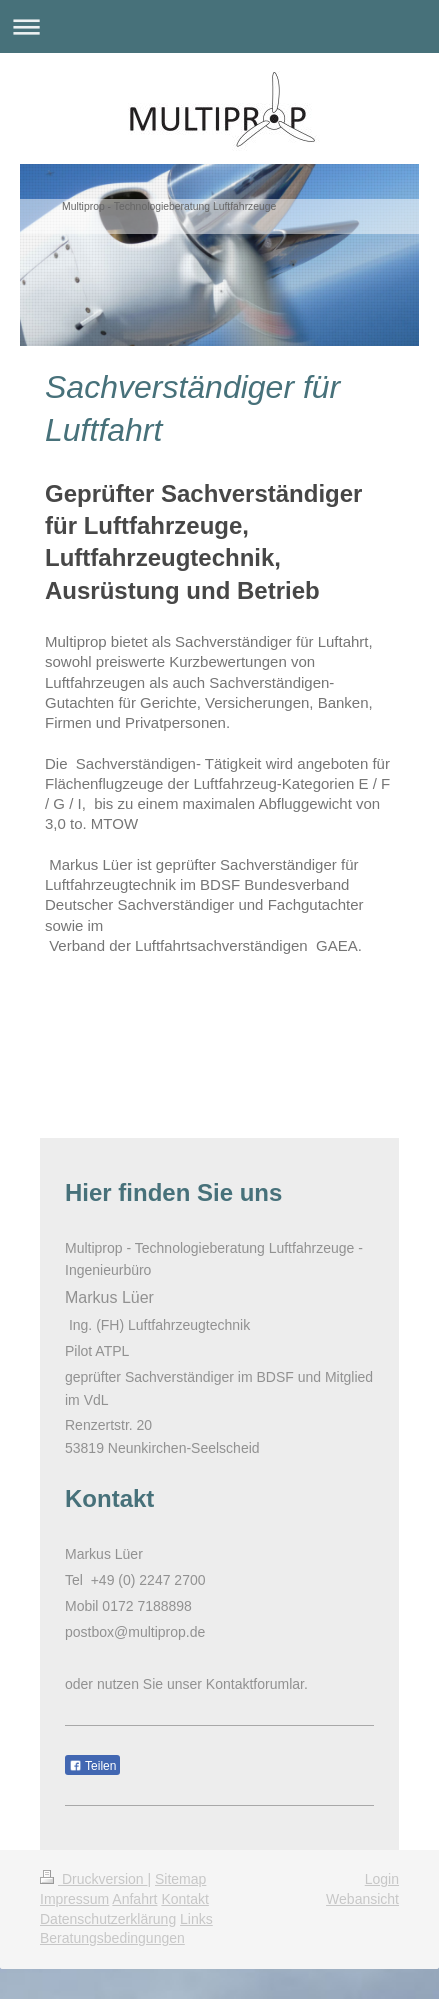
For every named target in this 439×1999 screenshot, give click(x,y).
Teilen (92, 1766)
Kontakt (184, 1899)
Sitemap (180, 1879)
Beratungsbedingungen (112, 1938)
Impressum (74, 1899)
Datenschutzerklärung (108, 1919)
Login (382, 1879)
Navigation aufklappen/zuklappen (219, 26)
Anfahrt (134, 1899)
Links (196, 1919)
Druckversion (93, 1879)
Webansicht (362, 1899)
